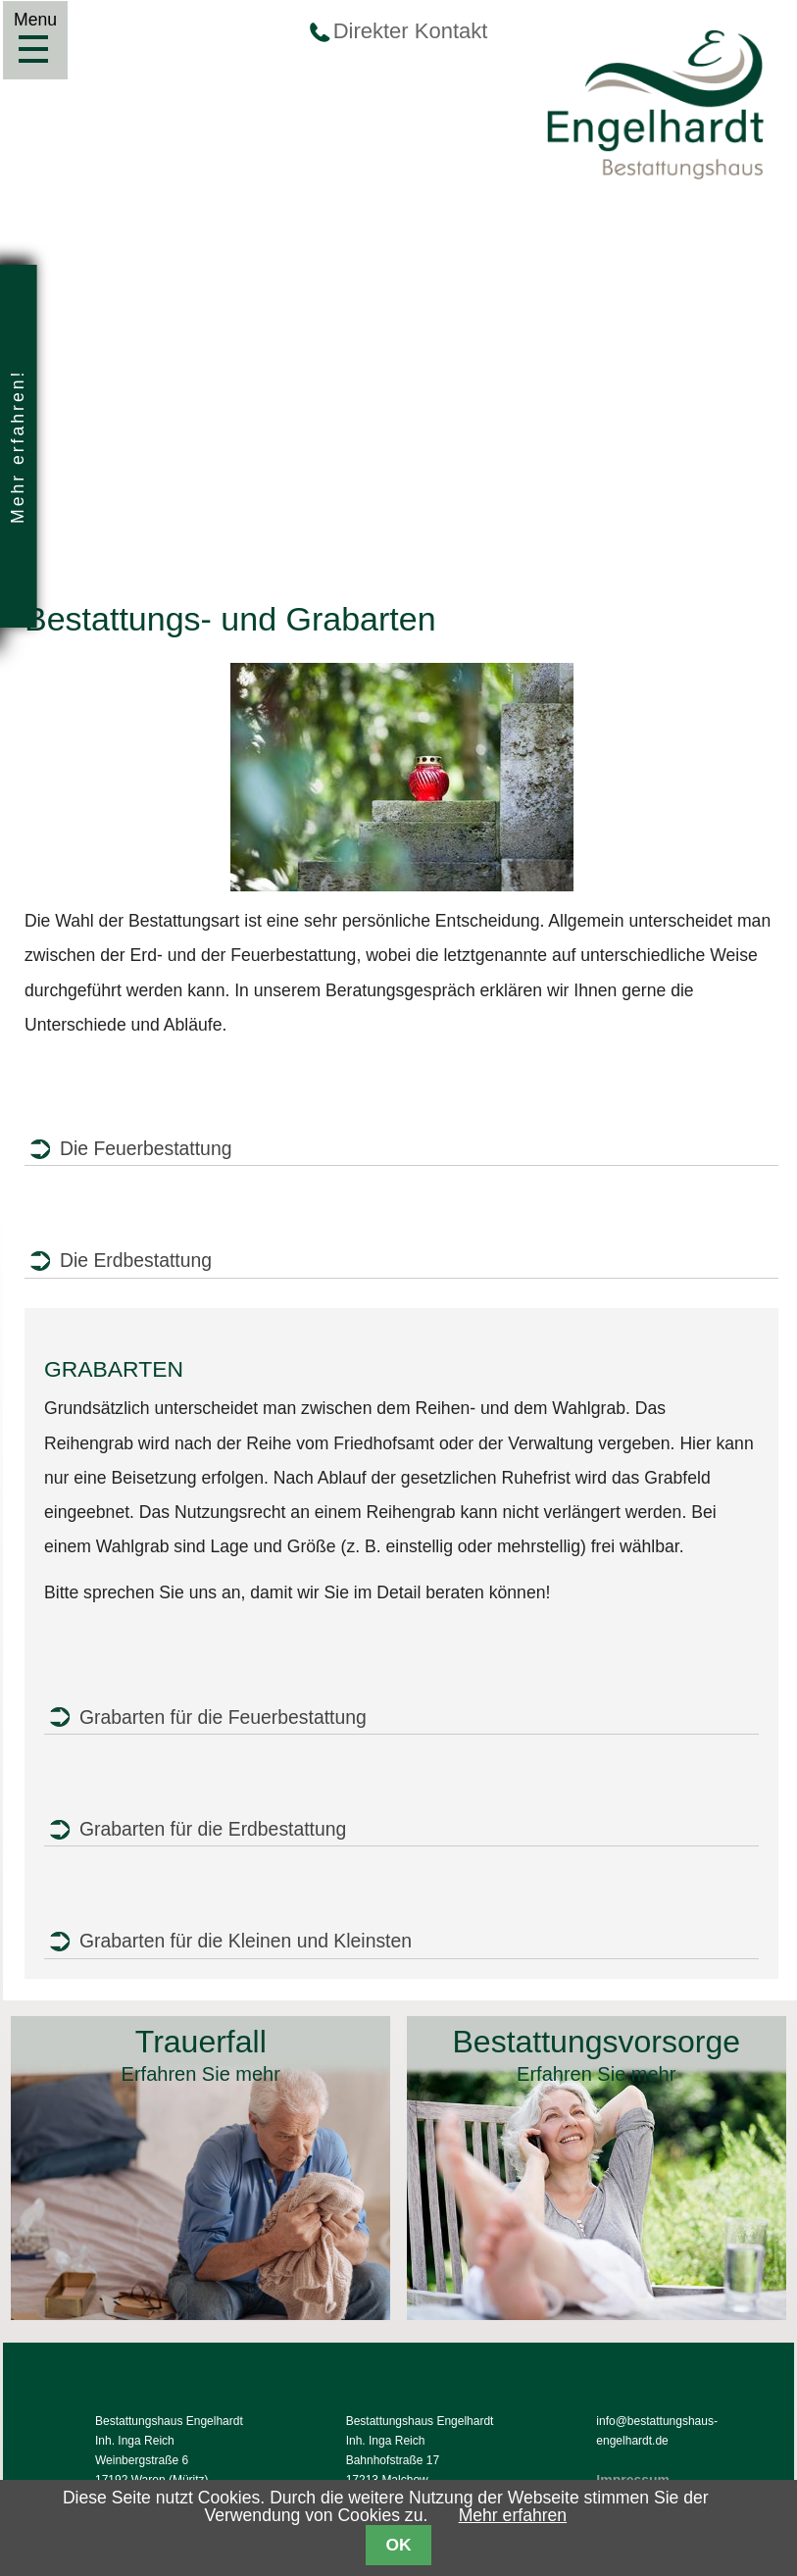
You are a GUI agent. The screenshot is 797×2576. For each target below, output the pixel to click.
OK (398, 2544)
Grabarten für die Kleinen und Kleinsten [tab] (245, 1940)
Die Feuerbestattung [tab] (145, 1148)
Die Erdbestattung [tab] (136, 1260)
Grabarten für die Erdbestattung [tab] (212, 1829)
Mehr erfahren (513, 2515)
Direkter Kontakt (410, 31)
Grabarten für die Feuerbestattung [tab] (223, 1717)
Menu (33, 49)
